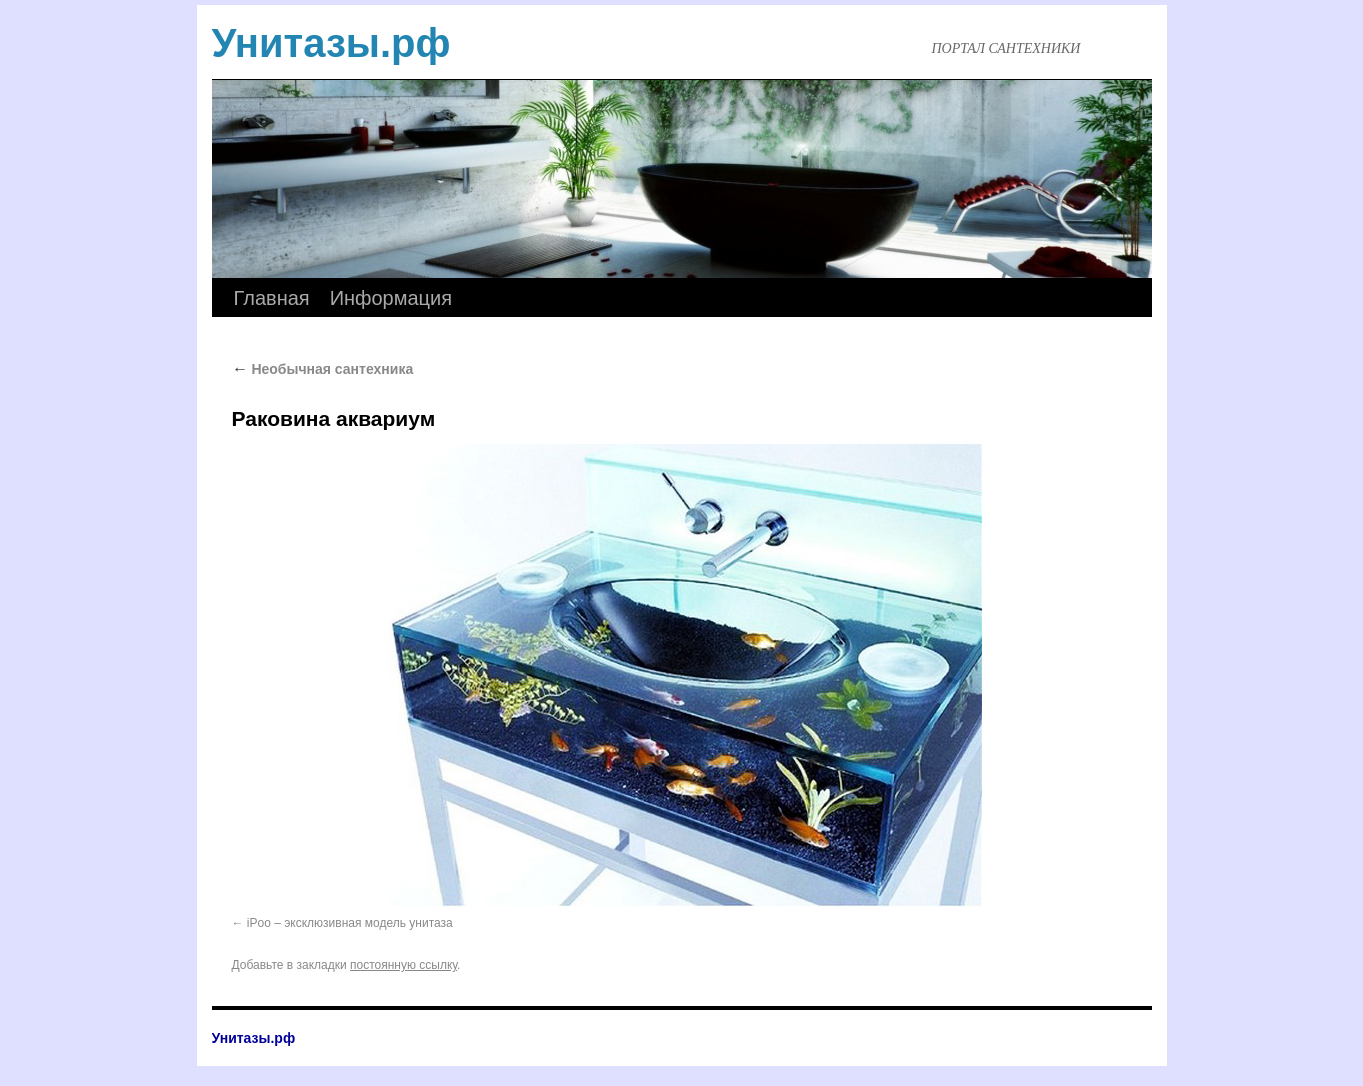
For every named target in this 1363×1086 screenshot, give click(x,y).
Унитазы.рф (331, 43)
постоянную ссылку (403, 965)
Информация (391, 298)
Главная (272, 298)
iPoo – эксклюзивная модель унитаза (350, 923)
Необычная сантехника (323, 369)
